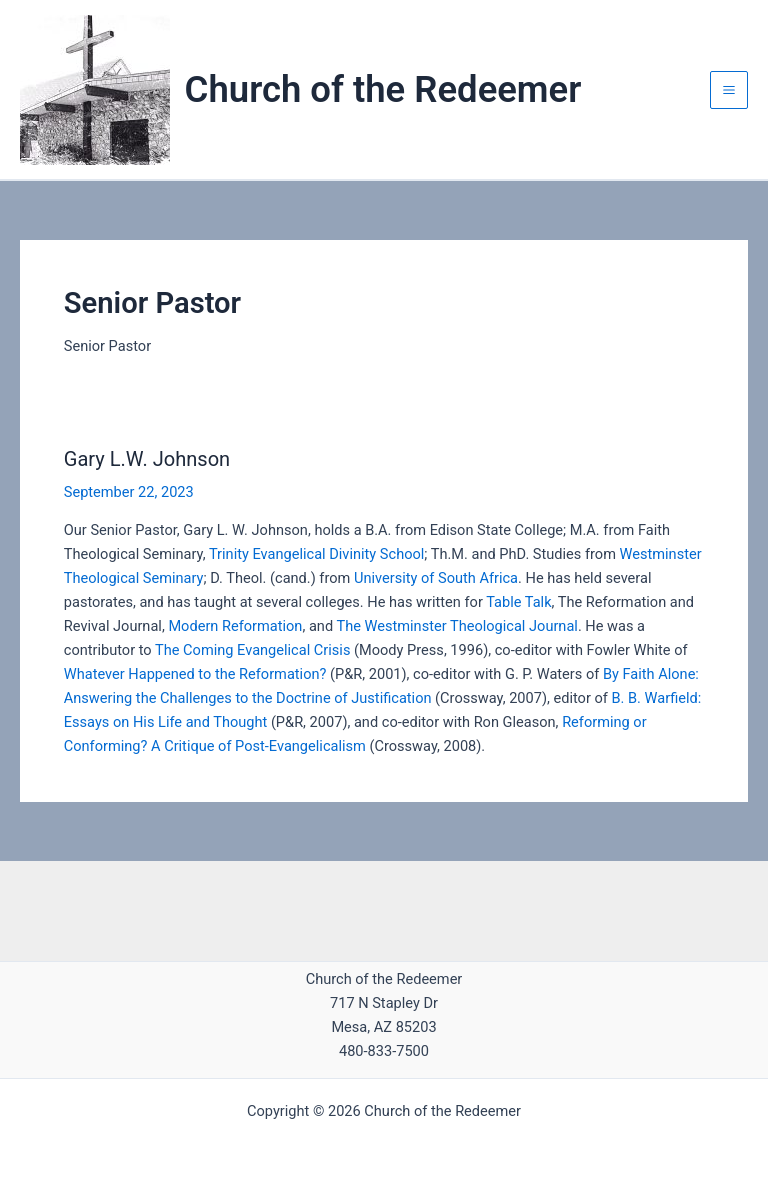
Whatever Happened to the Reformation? (195, 674)
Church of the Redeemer (383, 89)
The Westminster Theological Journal (456, 626)
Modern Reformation (235, 626)
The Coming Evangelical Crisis (252, 650)
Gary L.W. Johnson (147, 459)
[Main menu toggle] (729, 90)
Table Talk (518, 602)
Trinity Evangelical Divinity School (316, 554)
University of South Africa (436, 578)
